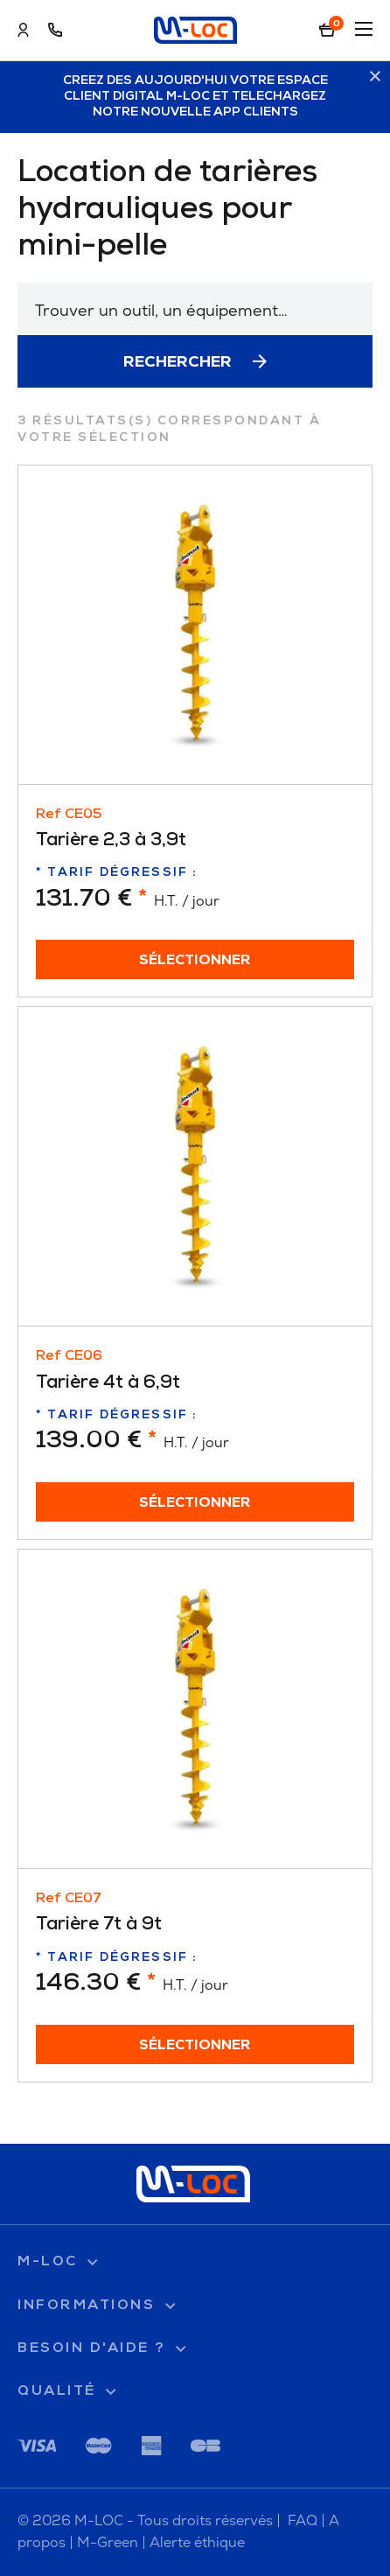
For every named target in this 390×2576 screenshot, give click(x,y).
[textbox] (195, 310)
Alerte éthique (197, 2542)
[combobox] (195, 309)
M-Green (107, 2542)
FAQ (302, 2520)
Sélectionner (195, 961)
